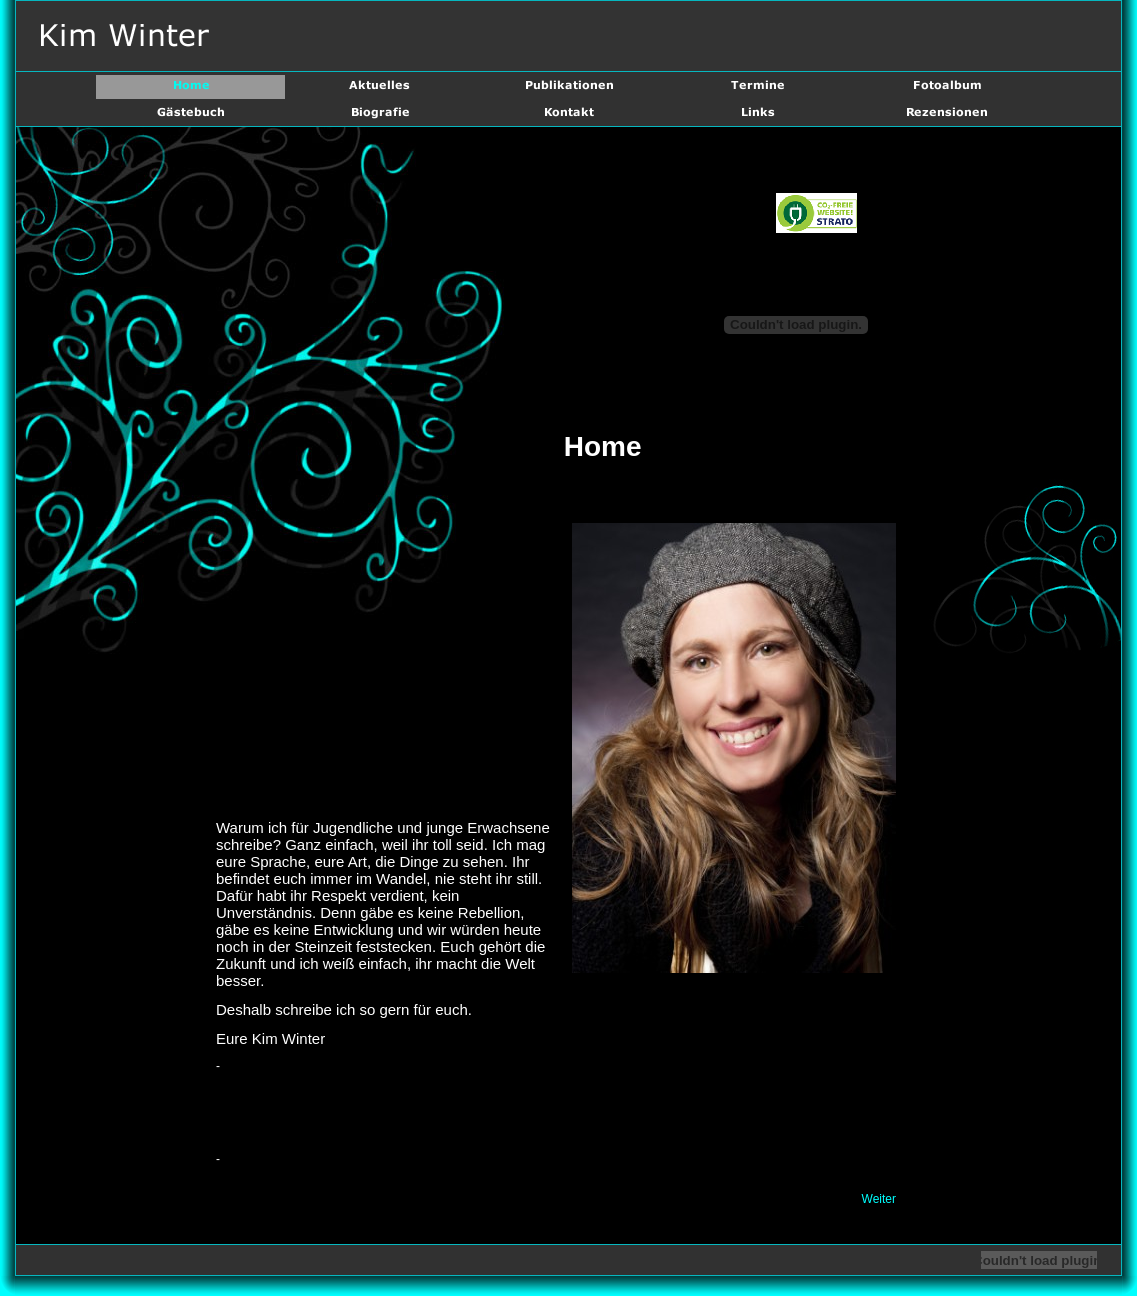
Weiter (879, 1199)
